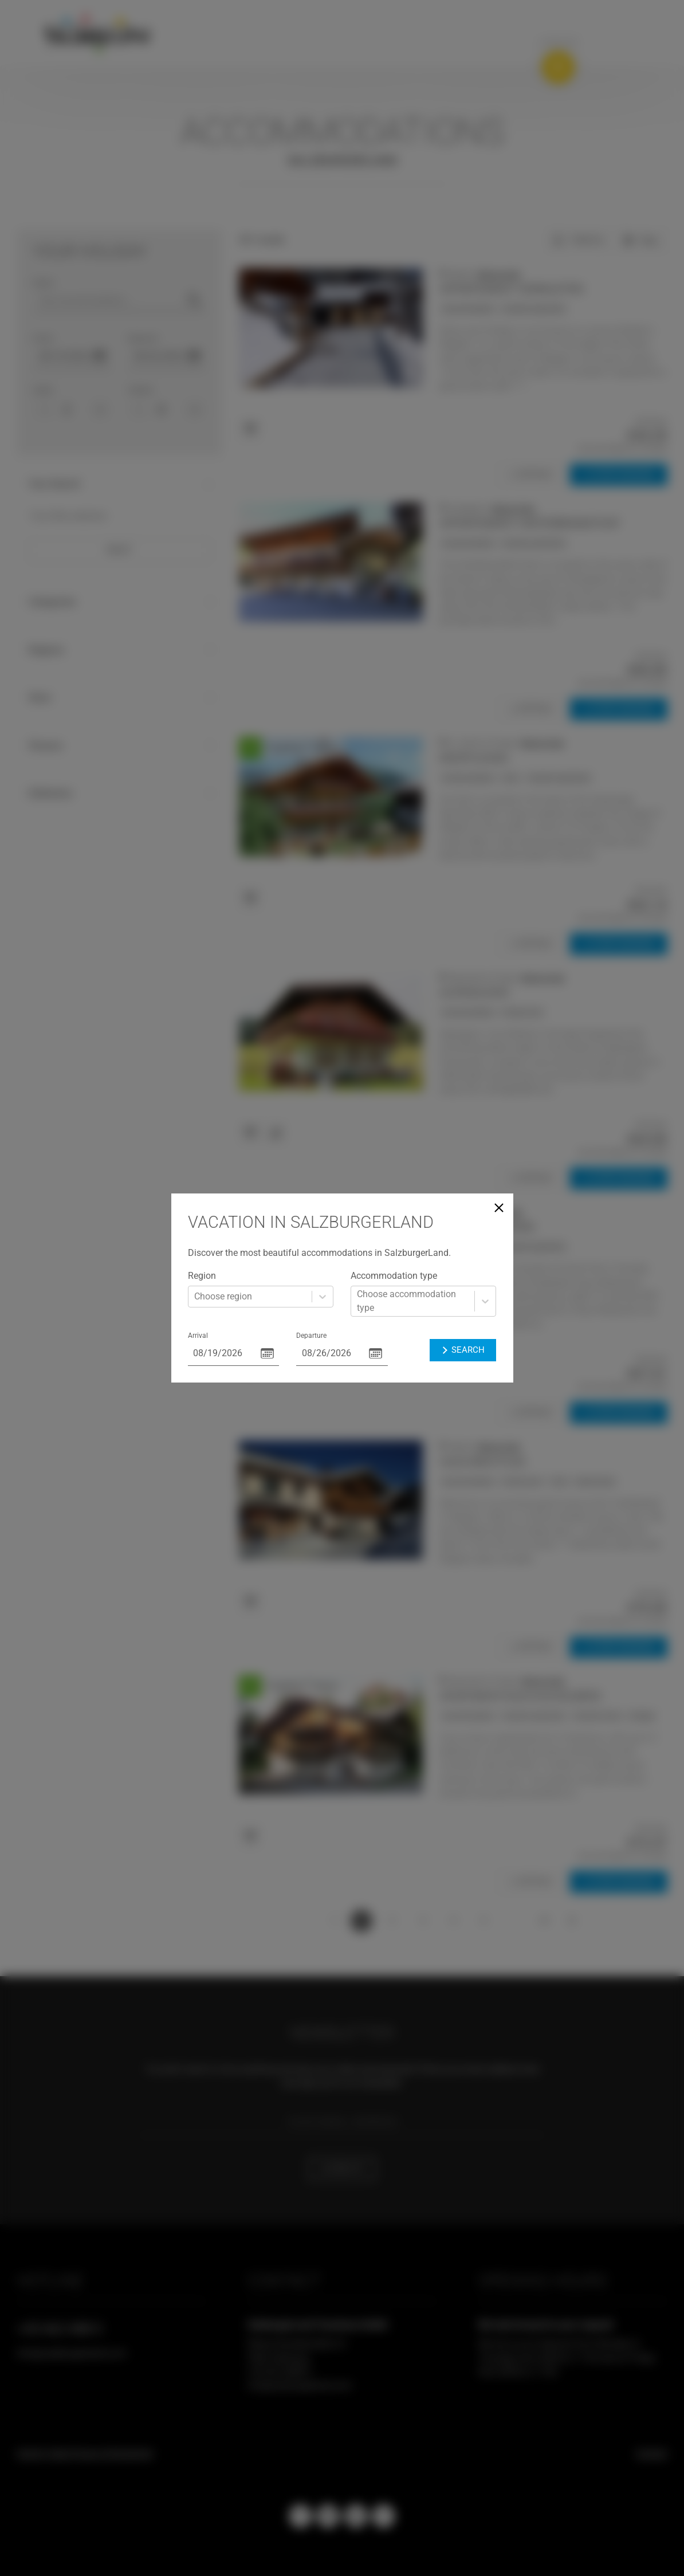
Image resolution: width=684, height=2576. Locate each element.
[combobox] (195, 1296)
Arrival (198, 1336)
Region (202, 1276)
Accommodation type (394, 1276)
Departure (311, 1336)
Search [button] (462, 1350)
